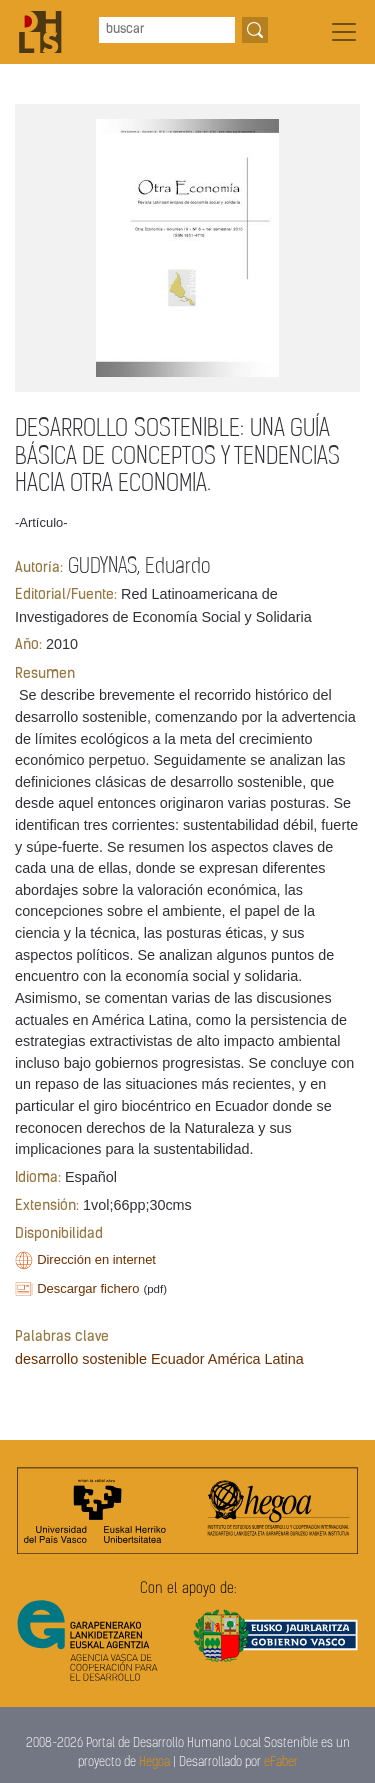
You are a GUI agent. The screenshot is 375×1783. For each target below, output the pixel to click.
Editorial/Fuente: (66, 595)
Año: (28, 645)
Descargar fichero (88, 1288)
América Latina (256, 1359)
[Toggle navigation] (344, 32)
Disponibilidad (59, 1234)
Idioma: (38, 1178)
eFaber (281, 1762)
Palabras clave (62, 1337)
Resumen (45, 674)
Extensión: (47, 1206)
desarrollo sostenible (81, 1359)
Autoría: (39, 568)
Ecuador (178, 1359)
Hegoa (154, 1762)
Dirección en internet (96, 1259)
